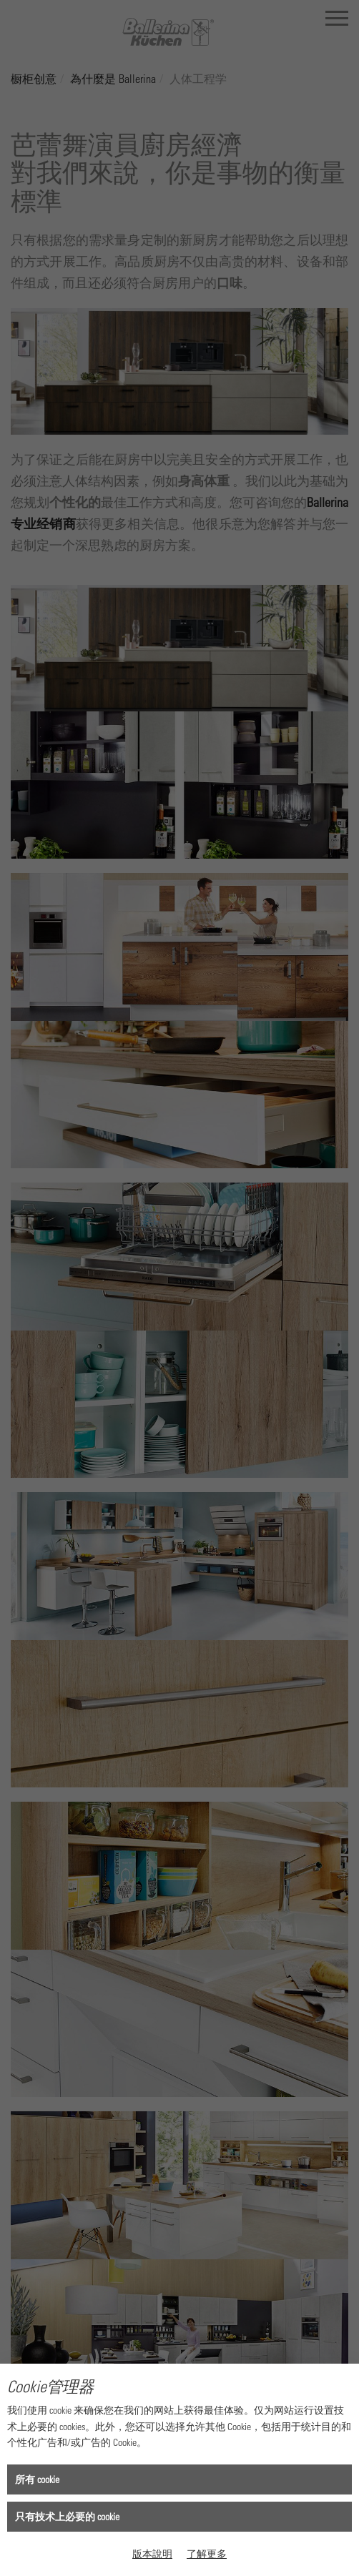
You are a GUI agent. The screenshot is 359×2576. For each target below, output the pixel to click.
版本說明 (152, 2553)
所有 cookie (37, 2479)
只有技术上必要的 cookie (67, 2516)
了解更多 (207, 2553)
